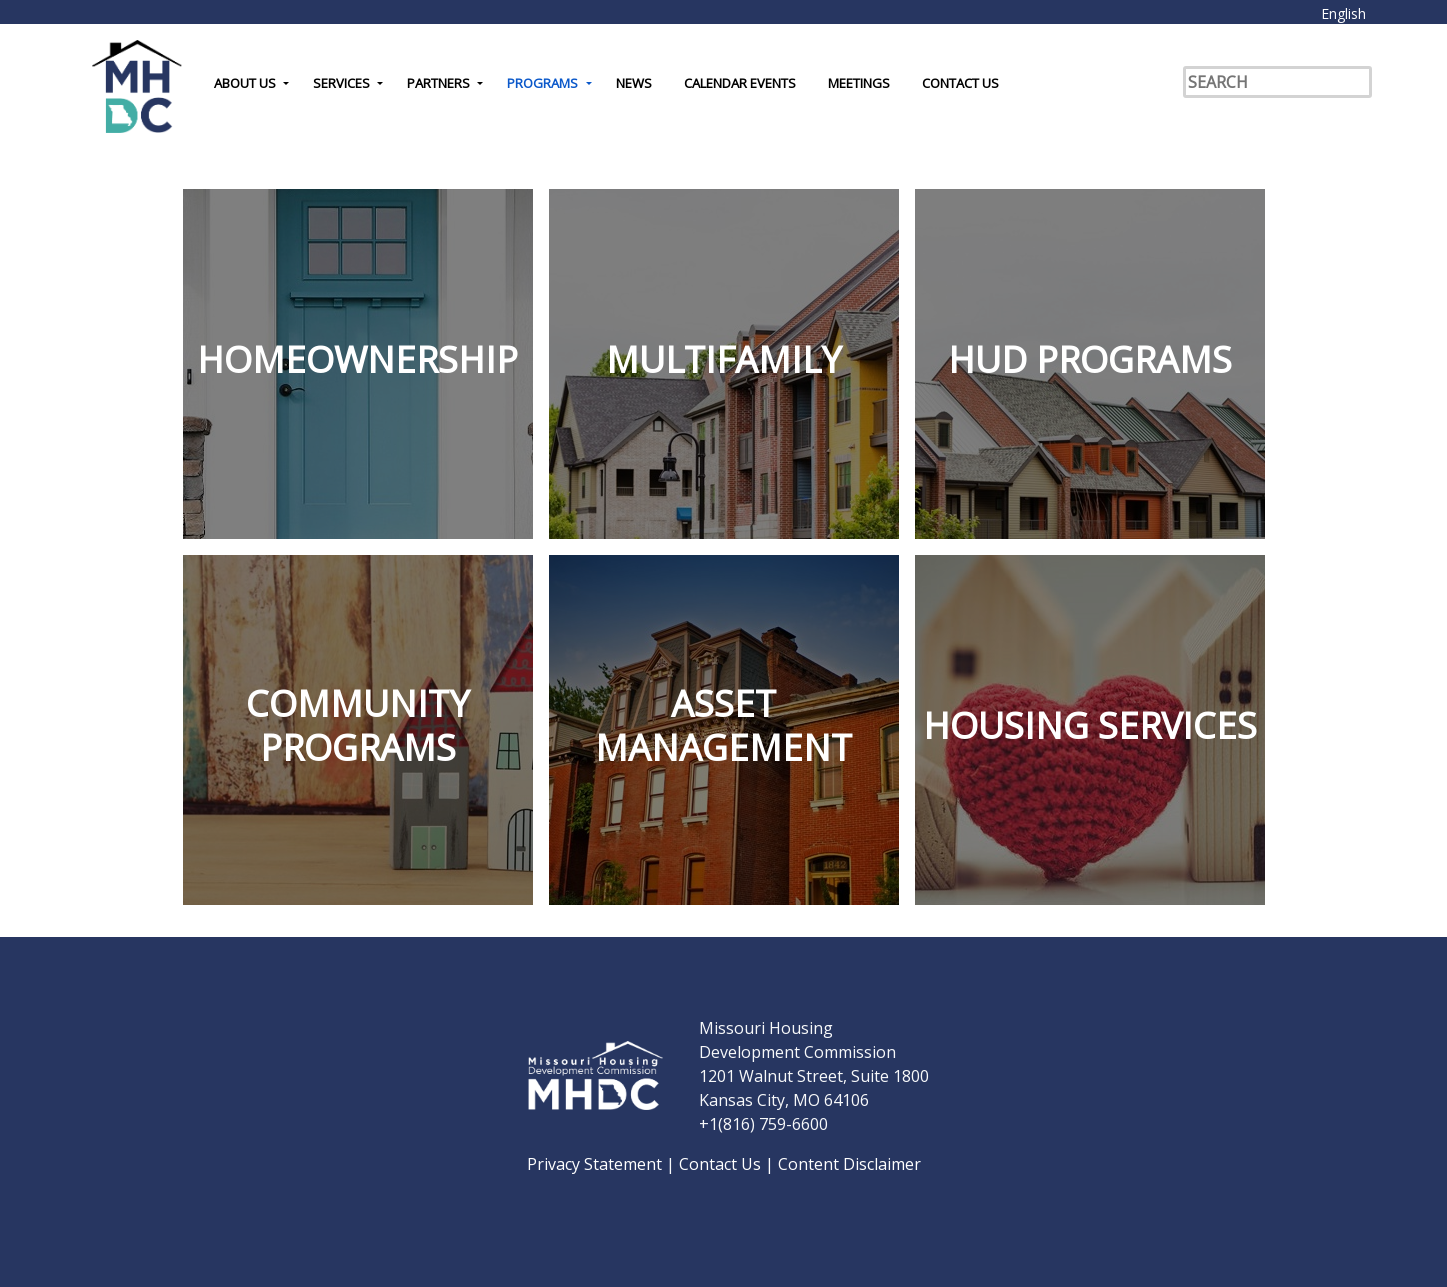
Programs (542, 83)
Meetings (859, 83)
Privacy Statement (596, 1164)
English (1343, 13)
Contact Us (960, 83)
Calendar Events (740, 83)
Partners (438, 83)
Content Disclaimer (849, 1164)
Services (341, 83)
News (634, 83)
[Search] (1277, 82)
